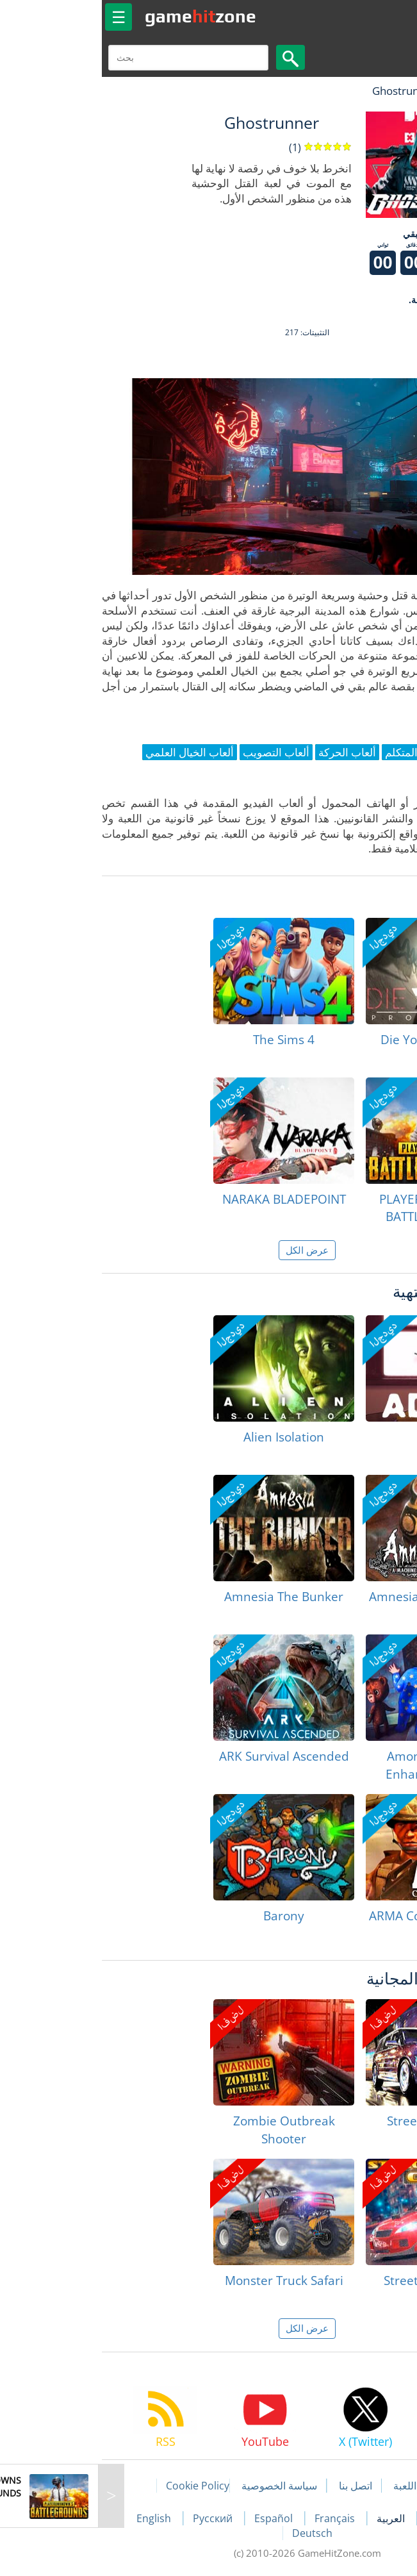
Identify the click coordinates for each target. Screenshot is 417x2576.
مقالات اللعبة (322, 2486)
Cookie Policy (99, 2486)
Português (353, 2518)
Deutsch (213, 2533)
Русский (115, 2518)
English (56, 2518)
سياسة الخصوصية (180, 2486)
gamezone (102, 16)
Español (176, 2518)
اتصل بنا (257, 2486)
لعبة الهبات (370, 90)
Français (237, 2518)
